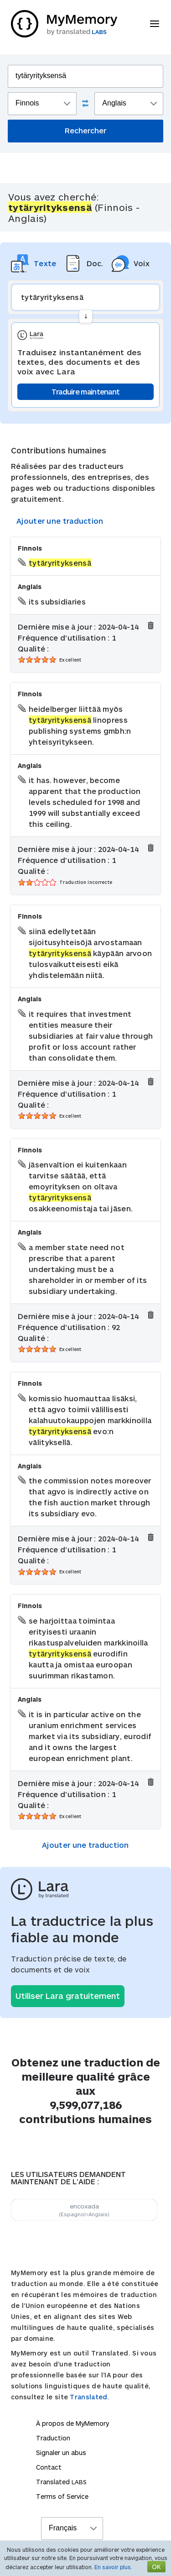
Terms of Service (62, 2496)
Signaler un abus (61, 2452)
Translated (61, 2482)
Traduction (53, 2438)
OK (156, 2567)
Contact (49, 2467)
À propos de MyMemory (72, 2423)
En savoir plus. (113, 2567)
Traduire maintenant (86, 391)
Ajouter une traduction (60, 520)
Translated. (89, 2397)
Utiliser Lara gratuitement (68, 1996)
